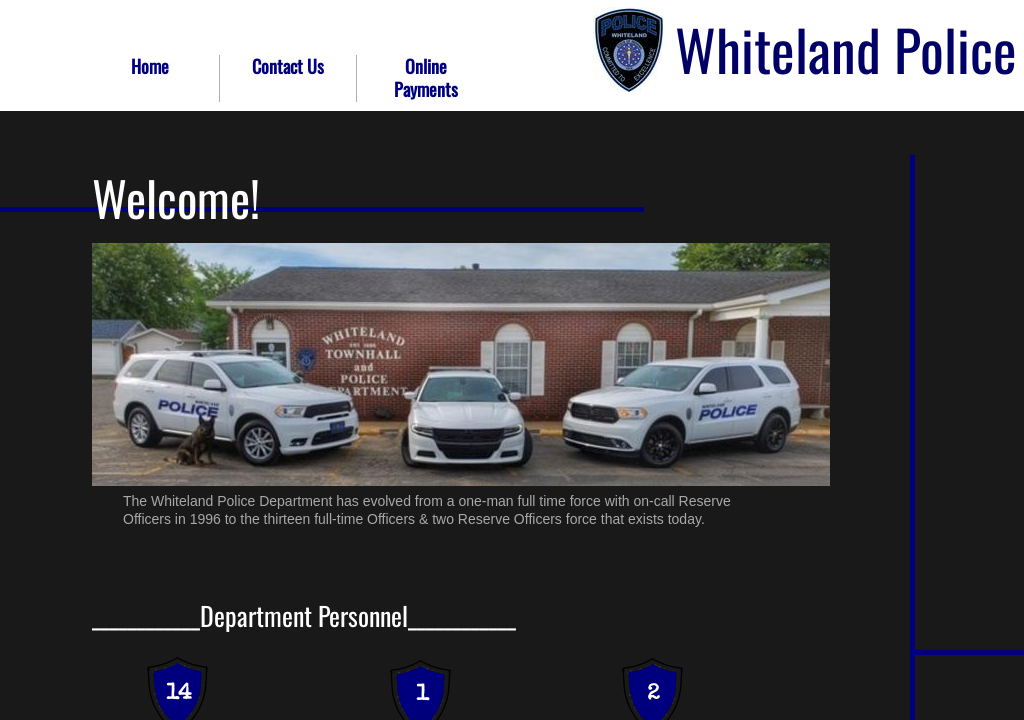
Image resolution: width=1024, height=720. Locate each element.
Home (150, 66)
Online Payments (426, 77)
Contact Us (288, 66)
